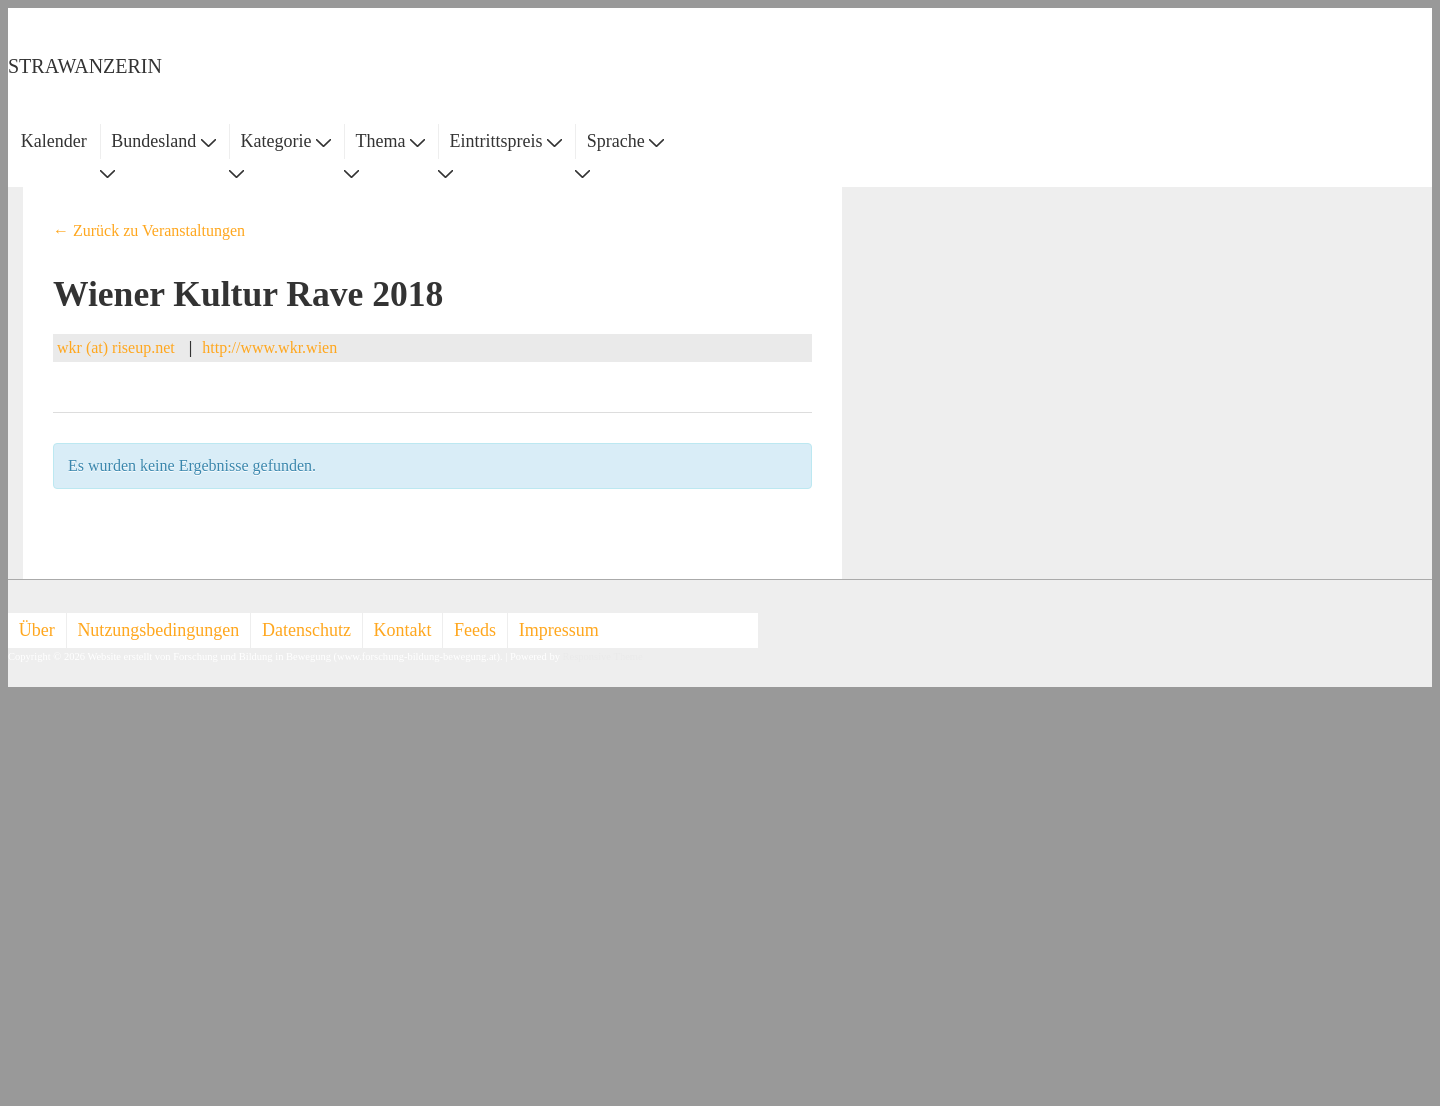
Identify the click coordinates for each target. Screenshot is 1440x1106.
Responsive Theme (603, 656)
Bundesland (163, 141)
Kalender (54, 141)
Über (37, 630)
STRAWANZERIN (85, 66)
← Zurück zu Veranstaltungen (149, 230)
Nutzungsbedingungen (158, 630)
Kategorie (285, 141)
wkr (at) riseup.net (116, 347)
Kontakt (403, 630)
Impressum (559, 630)
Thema (390, 141)
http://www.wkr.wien (269, 347)
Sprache (625, 141)
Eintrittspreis (506, 141)
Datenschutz (306, 630)
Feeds (475, 630)
